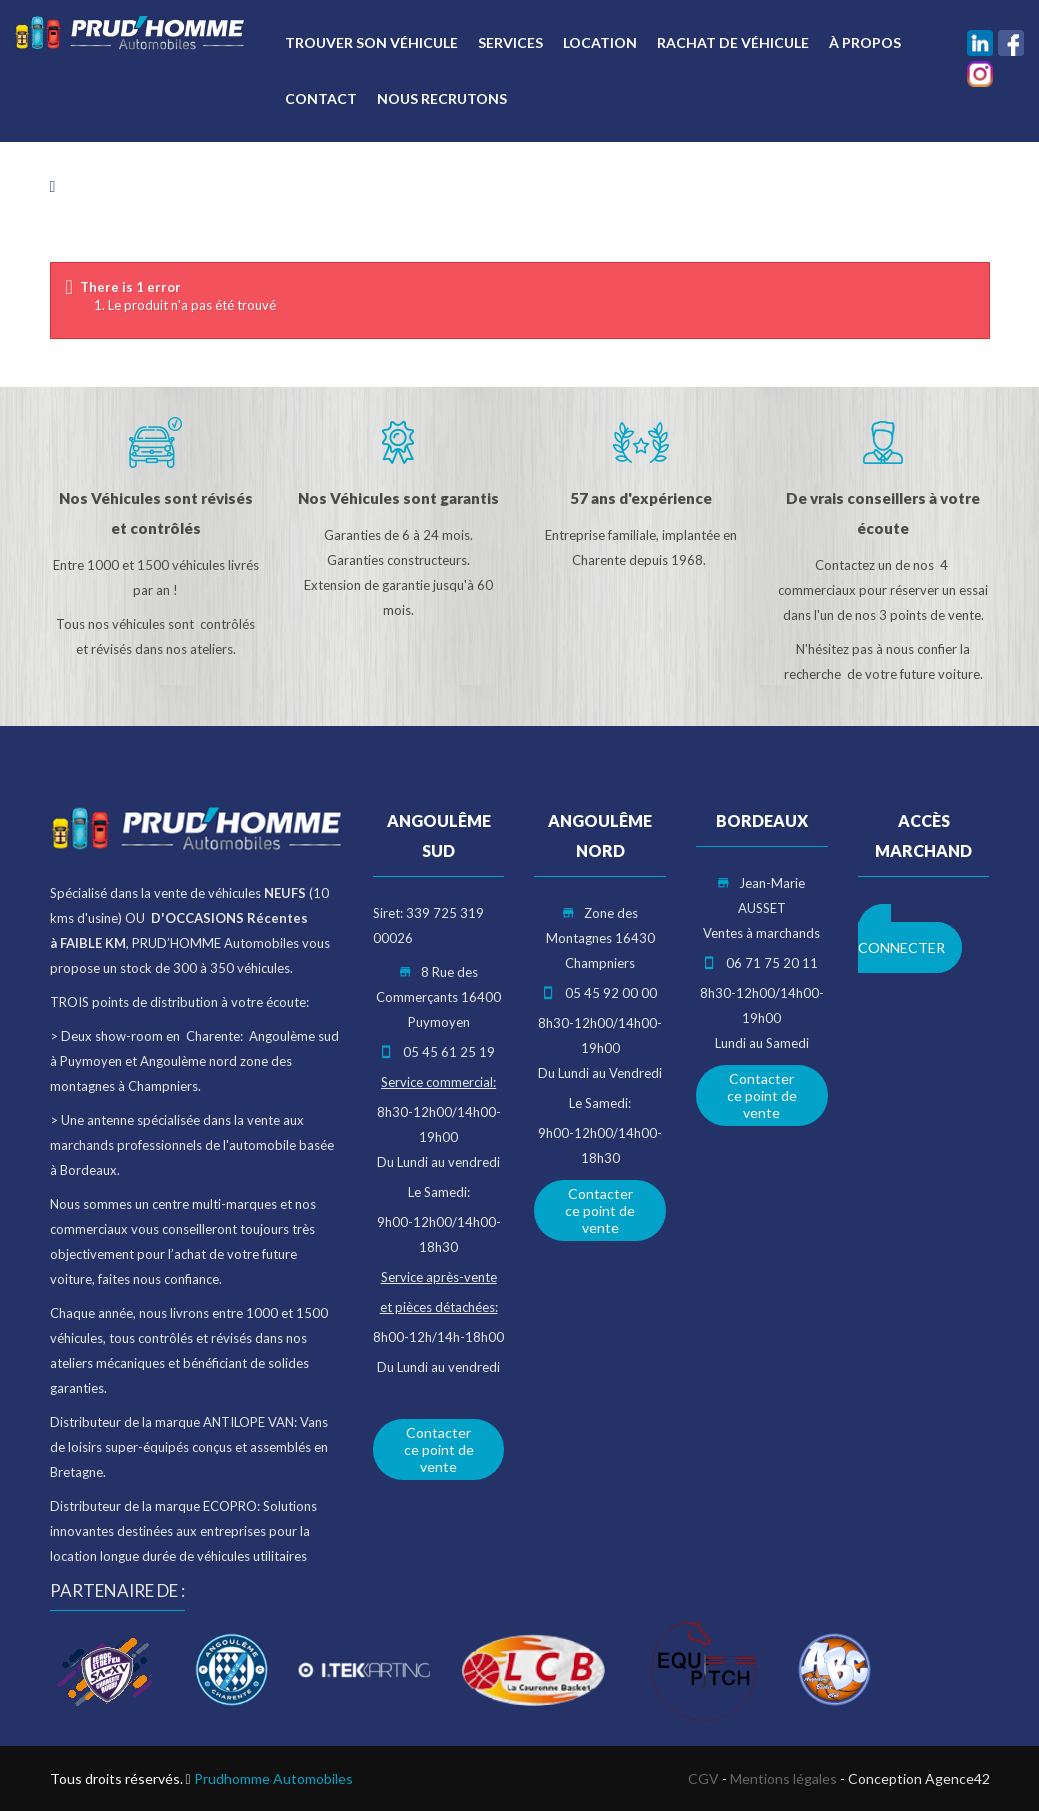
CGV (703, 1778)
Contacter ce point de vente (439, 1449)
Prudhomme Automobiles (273, 1778)
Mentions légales (783, 1778)
